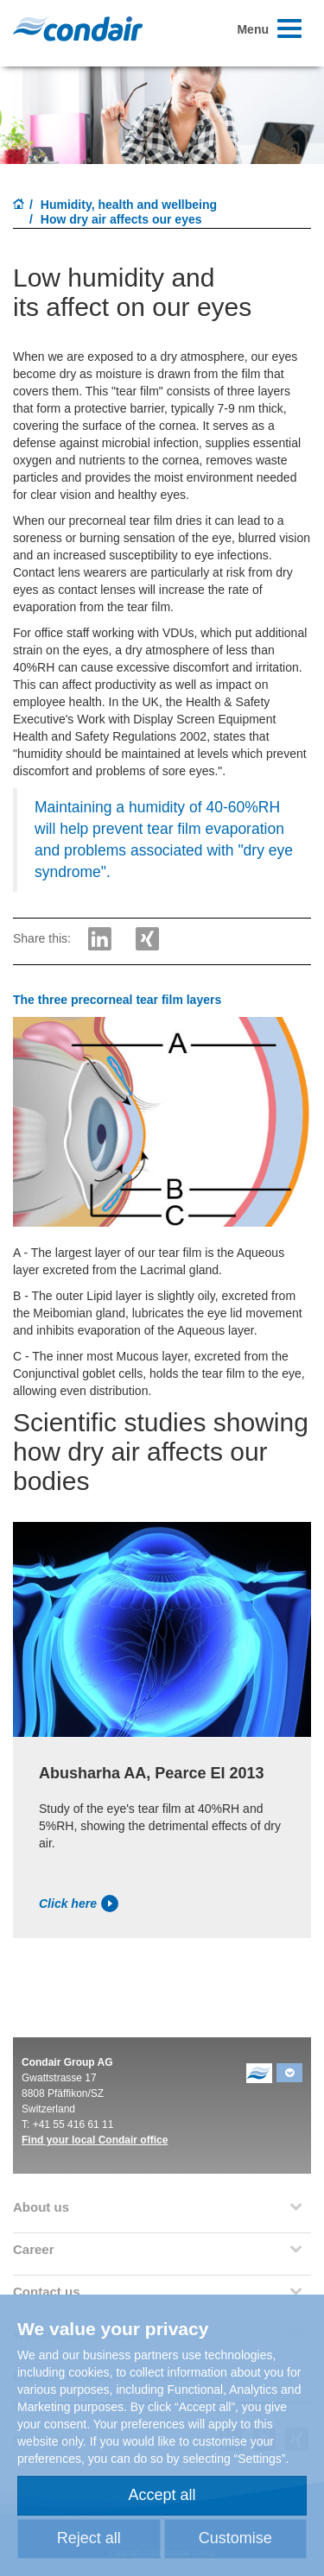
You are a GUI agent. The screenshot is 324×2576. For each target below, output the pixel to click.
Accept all (161, 2494)
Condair (78, 28)
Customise (235, 2538)
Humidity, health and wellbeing (129, 205)
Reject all (89, 2538)
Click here (78, 1903)
